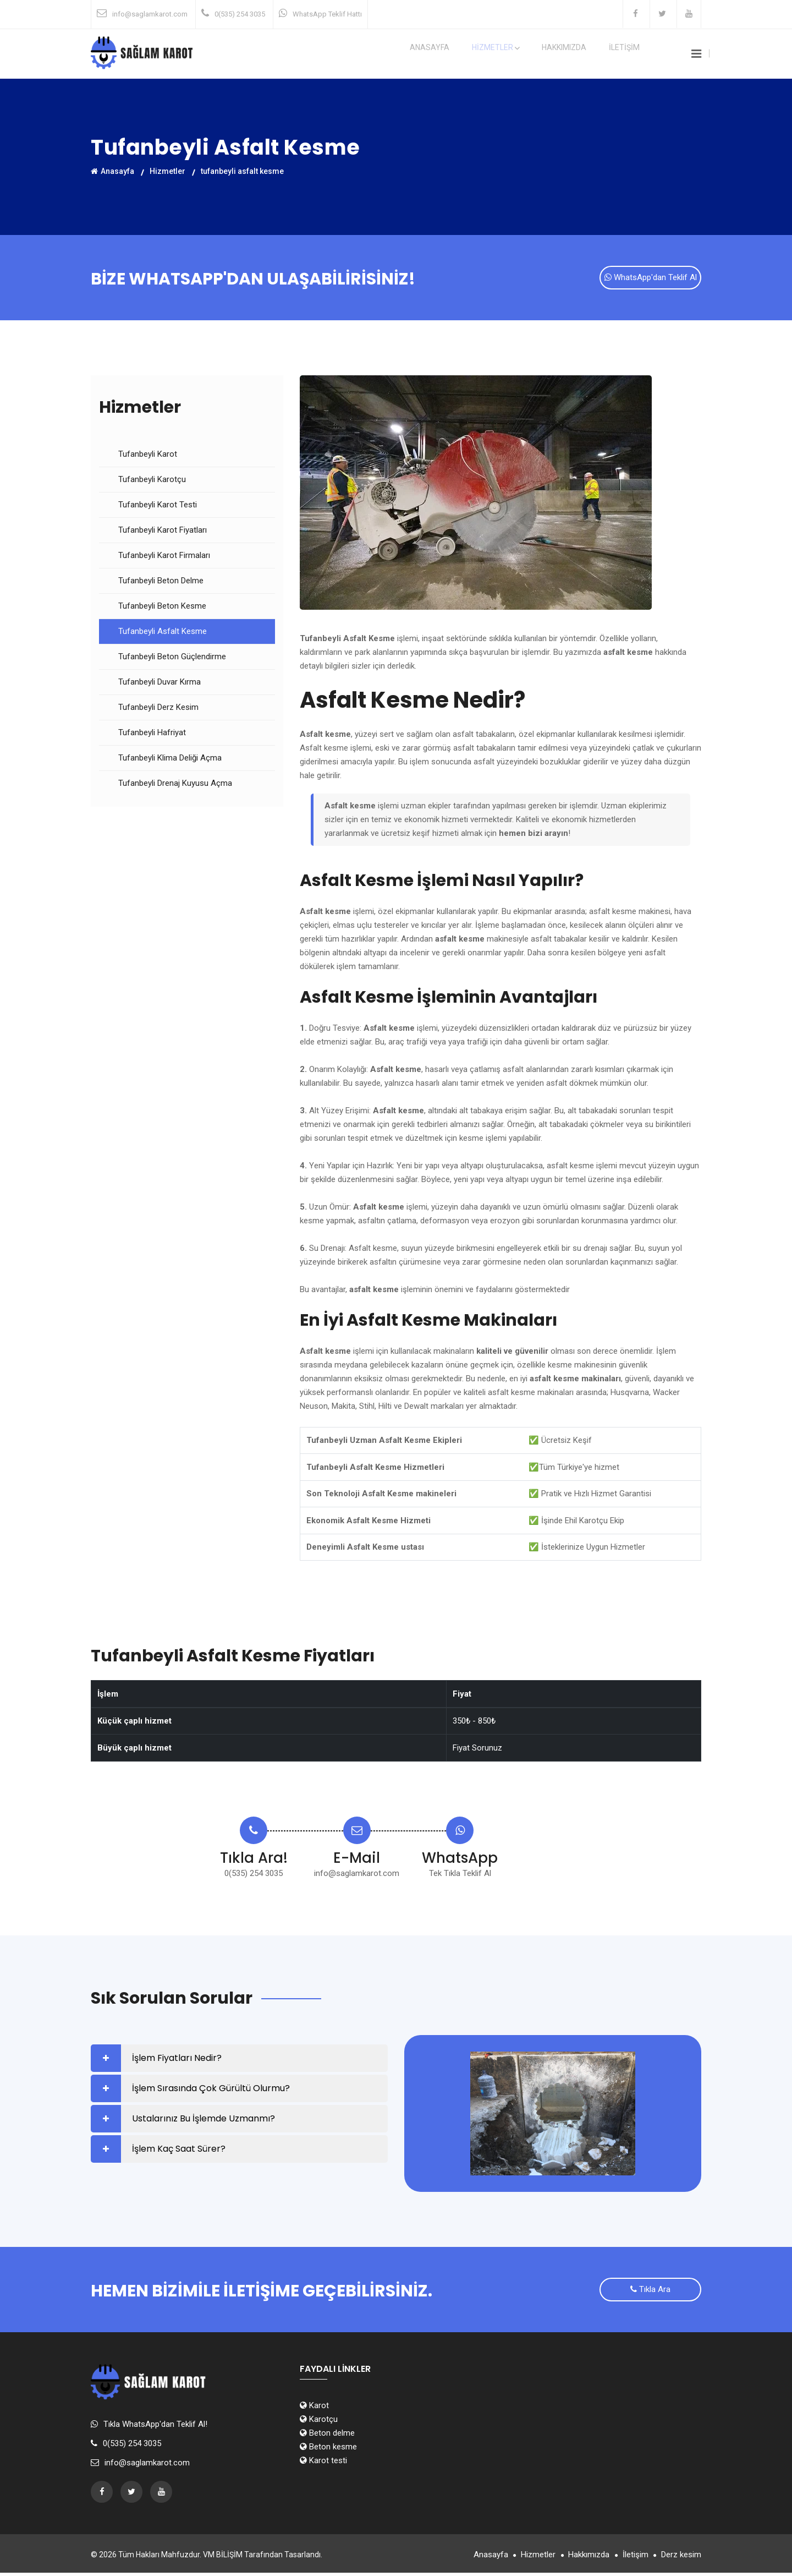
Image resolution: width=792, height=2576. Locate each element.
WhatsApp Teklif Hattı (327, 14)
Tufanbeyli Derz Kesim (158, 709)
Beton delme (327, 2436)
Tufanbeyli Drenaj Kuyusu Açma (175, 785)
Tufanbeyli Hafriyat (152, 734)
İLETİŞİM (630, 54)
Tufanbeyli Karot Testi (157, 506)
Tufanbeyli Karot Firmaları (164, 557)
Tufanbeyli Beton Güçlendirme (172, 658)
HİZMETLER (525, 54)
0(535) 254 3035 (240, 14)
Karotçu (319, 2422)
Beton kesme (328, 2450)
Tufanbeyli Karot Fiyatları (162, 532)
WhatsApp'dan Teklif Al (650, 280)
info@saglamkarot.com (150, 14)
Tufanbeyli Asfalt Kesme (162, 633)
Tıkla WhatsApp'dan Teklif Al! (155, 2427)
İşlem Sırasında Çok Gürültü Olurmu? (211, 2089)
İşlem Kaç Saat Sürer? (179, 2150)
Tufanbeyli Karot (147, 456)
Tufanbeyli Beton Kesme (162, 607)
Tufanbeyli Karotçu (152, 481)
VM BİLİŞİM (223, 2557)
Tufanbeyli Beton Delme (161, 582)
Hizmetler (167, 170)
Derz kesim (681, 2558)
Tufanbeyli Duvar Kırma (159, 683)
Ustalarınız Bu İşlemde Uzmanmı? (203, 2120)
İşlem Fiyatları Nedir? (177, 2059)
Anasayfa (470, 54)
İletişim (629, 2558)
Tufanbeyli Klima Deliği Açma (170, 759)
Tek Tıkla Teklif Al (460, 1875)
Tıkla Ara (650, 2294)
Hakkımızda (582, 54)
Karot (314, 2409)
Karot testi (323, 2464)
